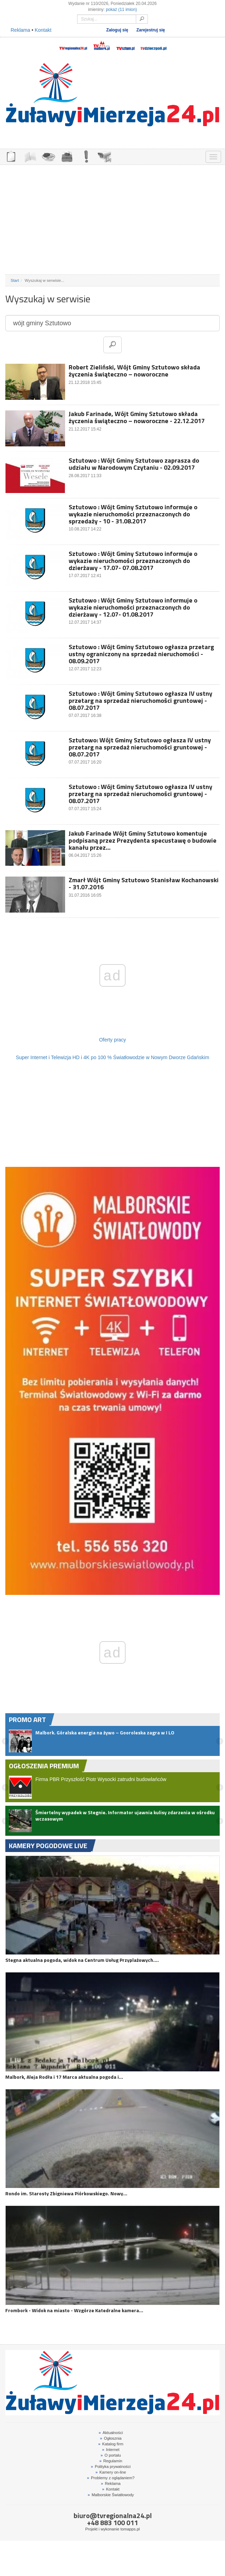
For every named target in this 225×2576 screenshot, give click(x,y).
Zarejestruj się (151, 30)
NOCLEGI (67, 156)
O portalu (110, 2455)
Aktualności (111, 2432)
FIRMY (30, 156)
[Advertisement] (112, 219)
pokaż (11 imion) (121, 9)
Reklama (20, 30)
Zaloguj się (117, 30)
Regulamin (110, 2461)
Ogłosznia (111, 2438)
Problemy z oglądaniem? (110, 2478)
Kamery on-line (111, 2472)
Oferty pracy (112, 1040)
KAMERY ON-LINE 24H (105, 156)
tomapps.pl (130, 2529)
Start (15, 280)
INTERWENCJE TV (86, 156)
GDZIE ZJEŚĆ (48, 156)
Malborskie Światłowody (111, 2495)
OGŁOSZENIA (11, 156)
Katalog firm (110, 2444)
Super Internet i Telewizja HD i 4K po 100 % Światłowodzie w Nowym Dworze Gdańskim (112, 1057)
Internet (110, 2449)
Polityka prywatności (111, 2466)
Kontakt (43, 30)
